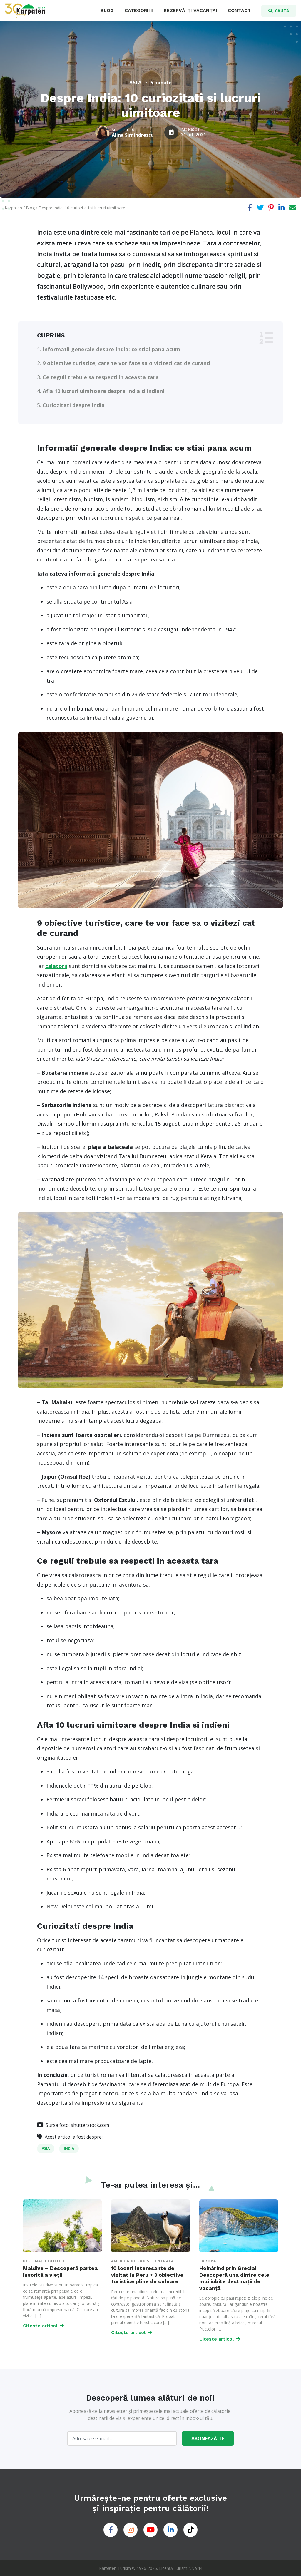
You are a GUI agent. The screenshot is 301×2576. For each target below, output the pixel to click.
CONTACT (239, 10)
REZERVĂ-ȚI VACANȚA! (190, 10)
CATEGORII (137, 10)
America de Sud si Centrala (142, 2261)
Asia (135, 82)
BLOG (107, 10)
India (69, 2148)
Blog (30, 207)
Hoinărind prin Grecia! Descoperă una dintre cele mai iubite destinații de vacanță (234, 2278)
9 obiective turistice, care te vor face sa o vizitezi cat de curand (126, 363)
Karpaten (13, 207)
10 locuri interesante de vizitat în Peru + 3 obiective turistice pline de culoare (147, 2274)
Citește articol (43, 2325)
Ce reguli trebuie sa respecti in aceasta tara (101, 377)
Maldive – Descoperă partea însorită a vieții (60, 2271)
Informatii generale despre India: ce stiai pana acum (111, 349)
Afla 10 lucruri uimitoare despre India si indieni (103, 390)
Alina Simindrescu (133, 135)
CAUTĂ (278, 11)
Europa (207, 2261)
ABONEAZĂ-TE (207, 2438)
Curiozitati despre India (74, 405)
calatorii (56, 965)
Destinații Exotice (44, 2261)
